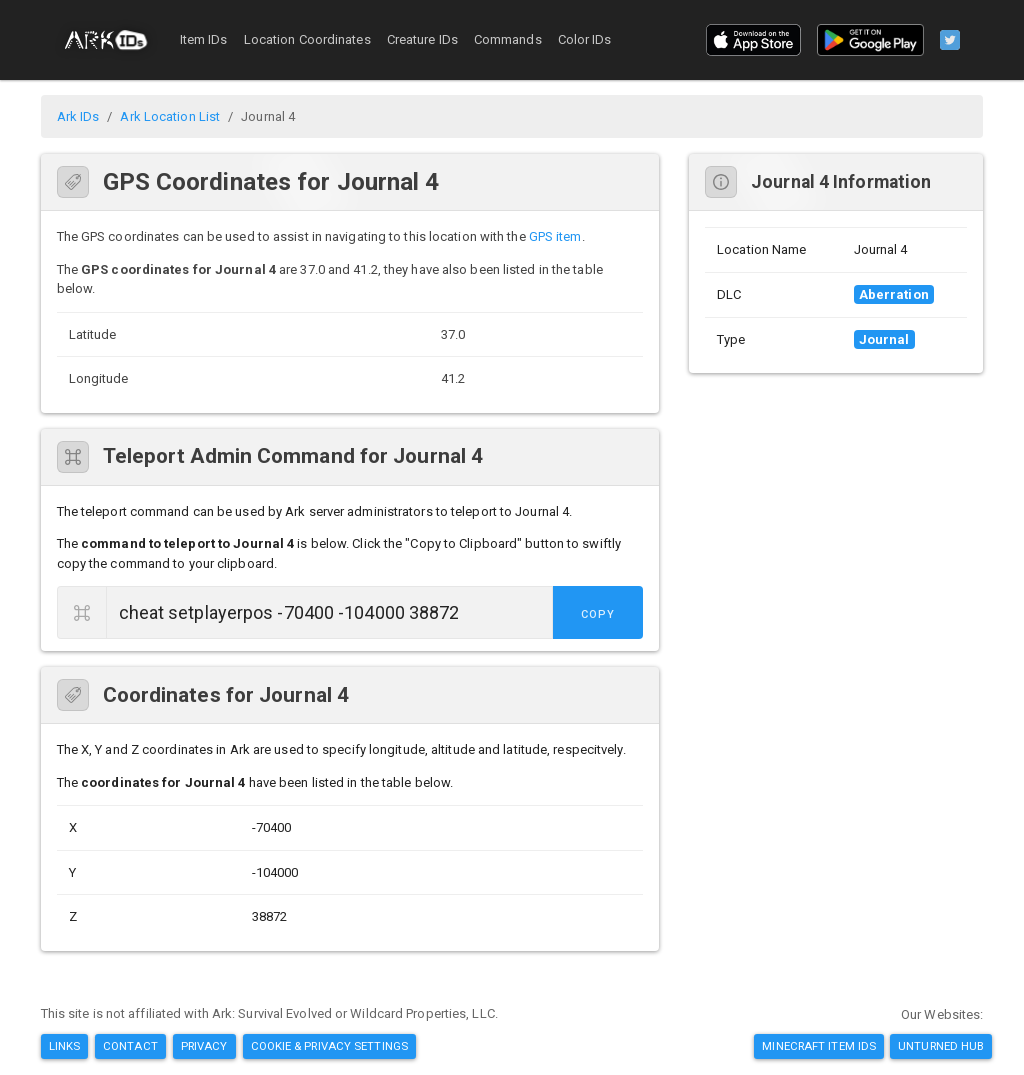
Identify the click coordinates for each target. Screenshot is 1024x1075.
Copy (598, 614)
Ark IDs (78, 116)
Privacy (204, 1046)
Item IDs (204, 39)
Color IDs (585, 39)
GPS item (555, 236)
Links (65, 1046)
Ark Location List (170, 116)
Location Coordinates (307, 39)
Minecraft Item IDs (819, 1046)
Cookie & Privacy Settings (330, 1046)
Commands (508, 39)
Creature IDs (422, 39)
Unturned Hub (941, 1046)
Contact (130, 1046)
